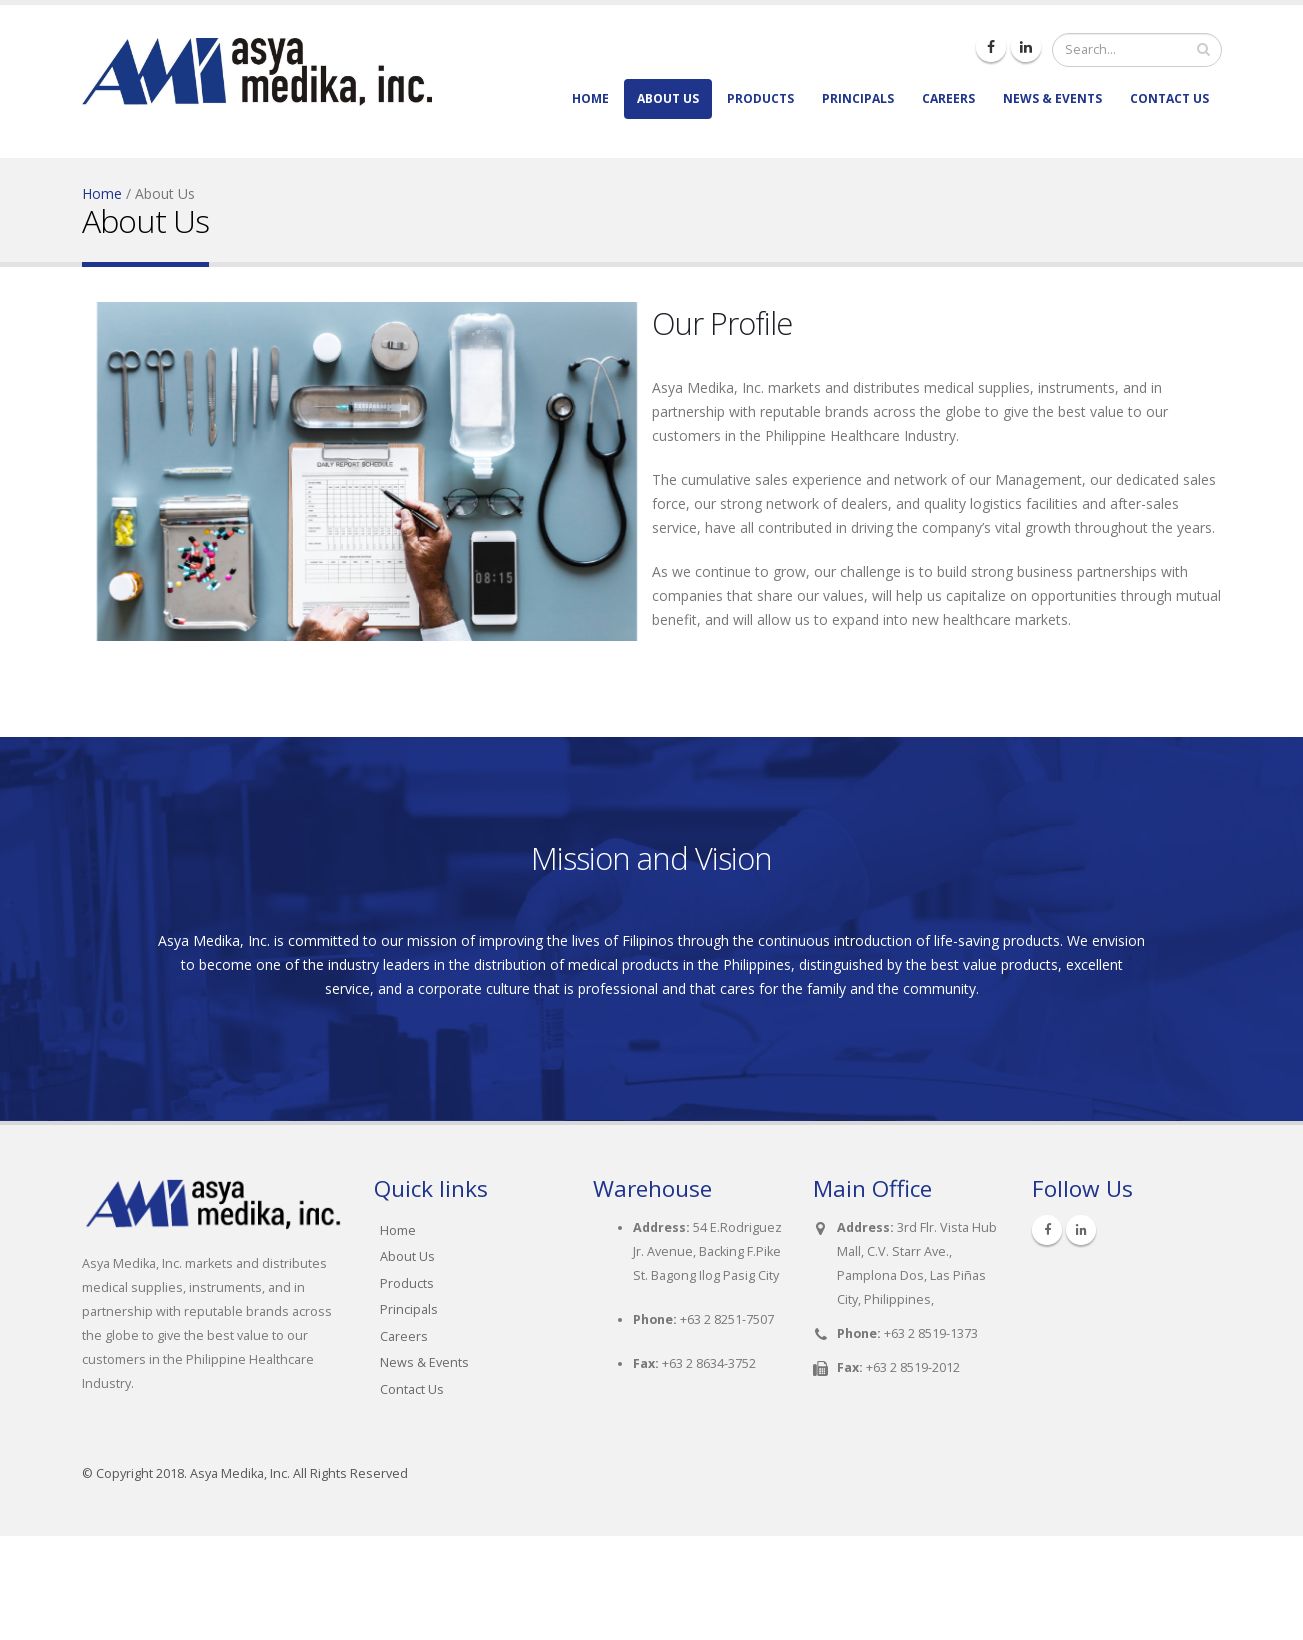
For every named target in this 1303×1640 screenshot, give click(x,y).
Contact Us (1169, 98)
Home (590, 98)
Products (760, 98)
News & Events (1052, 98)
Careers (948, 98)
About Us (668, 98)
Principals (858, 98)
